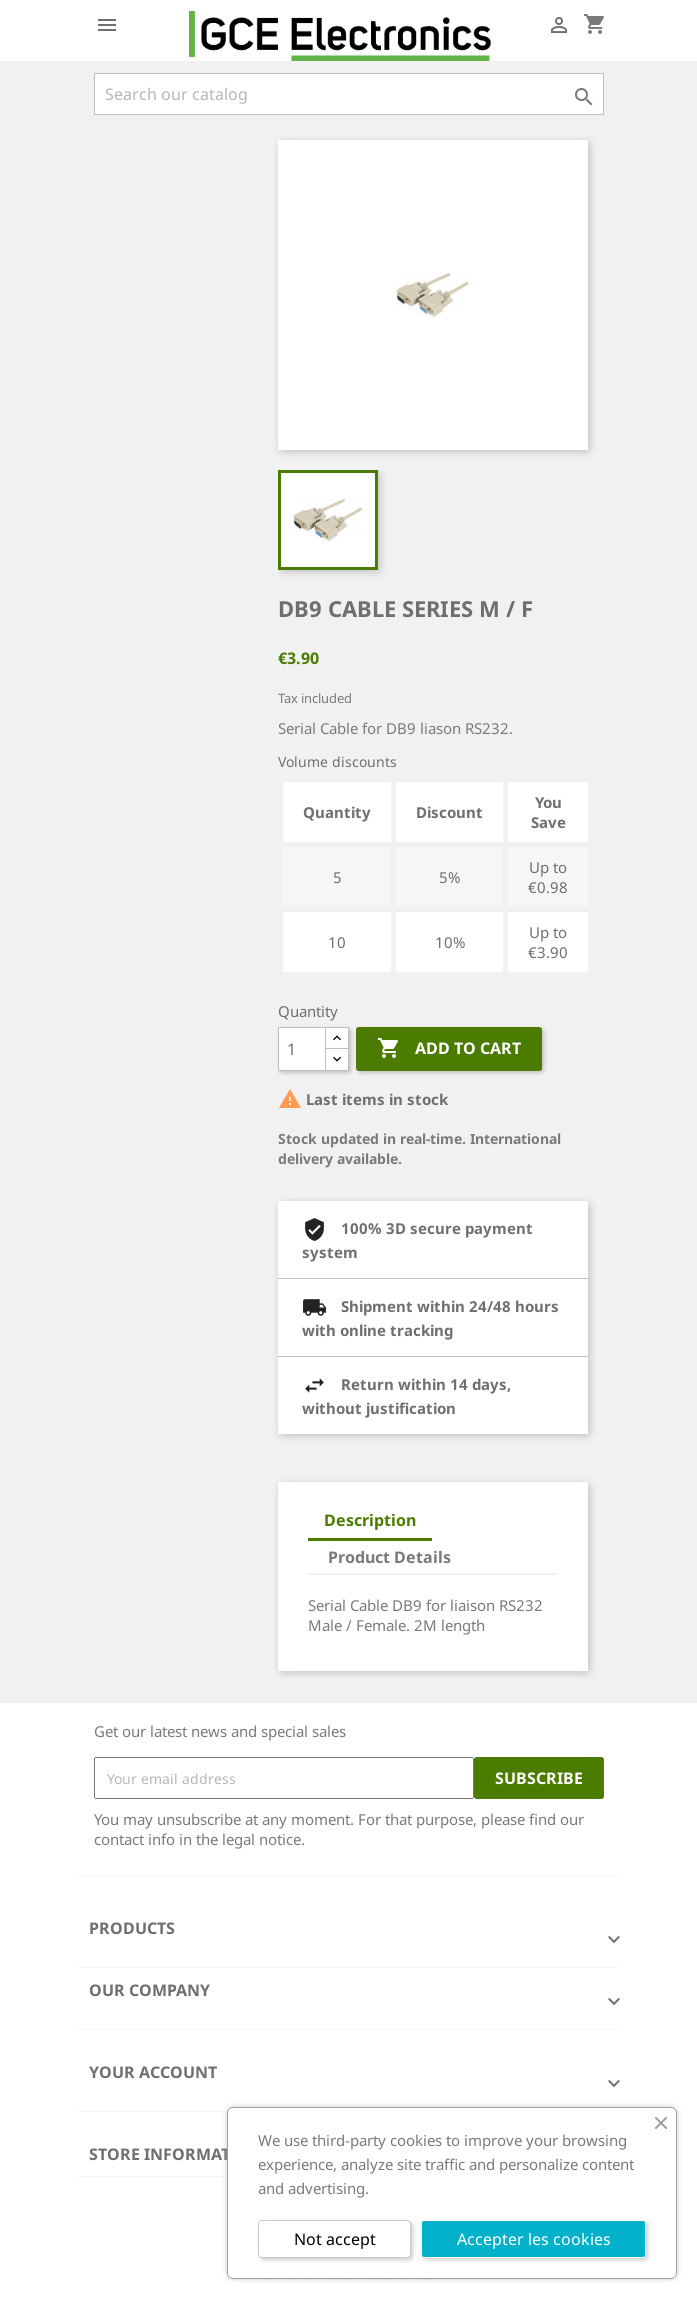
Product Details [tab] (389, 1557)
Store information (175, 2154)
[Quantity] (302, 1049)
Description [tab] (370, 1520)
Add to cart (449, 1049)
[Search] (349, 94)
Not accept (335, 2239)
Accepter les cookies (534, 2239)
